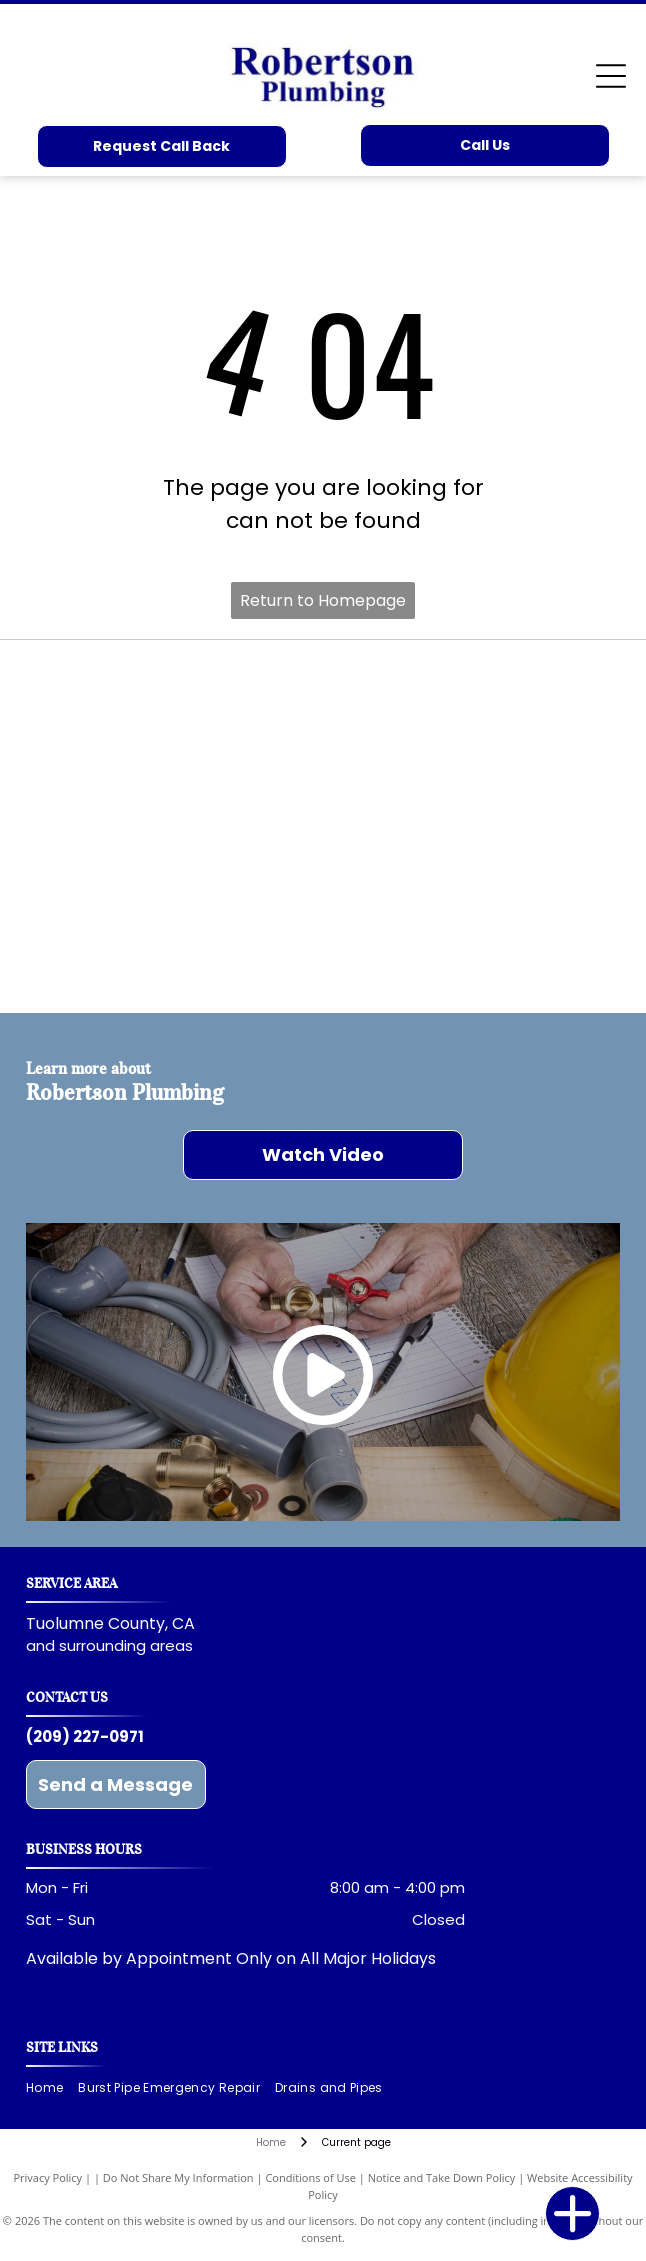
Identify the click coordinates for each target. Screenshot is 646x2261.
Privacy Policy (47, 2177)
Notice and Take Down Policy (442, 2177)
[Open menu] (611, 76)
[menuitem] (52, 2088)
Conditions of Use (310, 2177)
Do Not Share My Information (178, 2177)
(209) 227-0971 (85, 1736)
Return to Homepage (323, 600)
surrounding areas (126, 1645)
